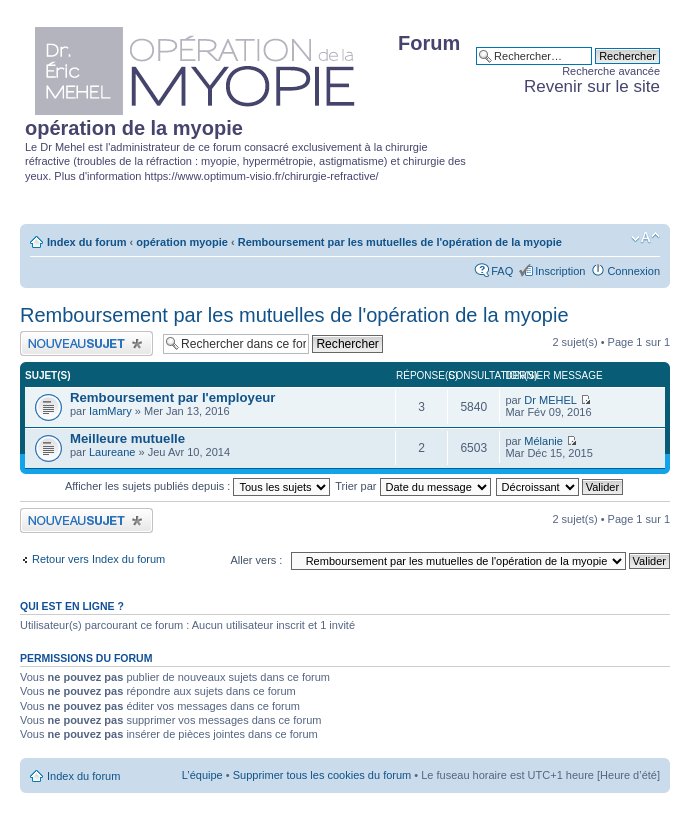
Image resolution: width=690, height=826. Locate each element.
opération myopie (182, 242)
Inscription (560, 271)
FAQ (502, 271)
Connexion (633, 271)
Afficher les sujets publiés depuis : (198, 486)
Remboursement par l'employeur (172, 397)
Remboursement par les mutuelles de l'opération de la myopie (400, 242)
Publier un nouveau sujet (86, 343)
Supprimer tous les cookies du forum (322, 775)
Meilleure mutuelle (127, 438)
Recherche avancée (611, 71)
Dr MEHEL (550, 400)
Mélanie (543, 441)
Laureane (112, 452)
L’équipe (202, 775)
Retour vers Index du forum (98, 559)
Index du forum (86, 242)
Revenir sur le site (592, 86)
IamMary (110, 411)
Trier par (412, 486)
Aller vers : (256, 560)
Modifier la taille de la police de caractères (645, 238)
